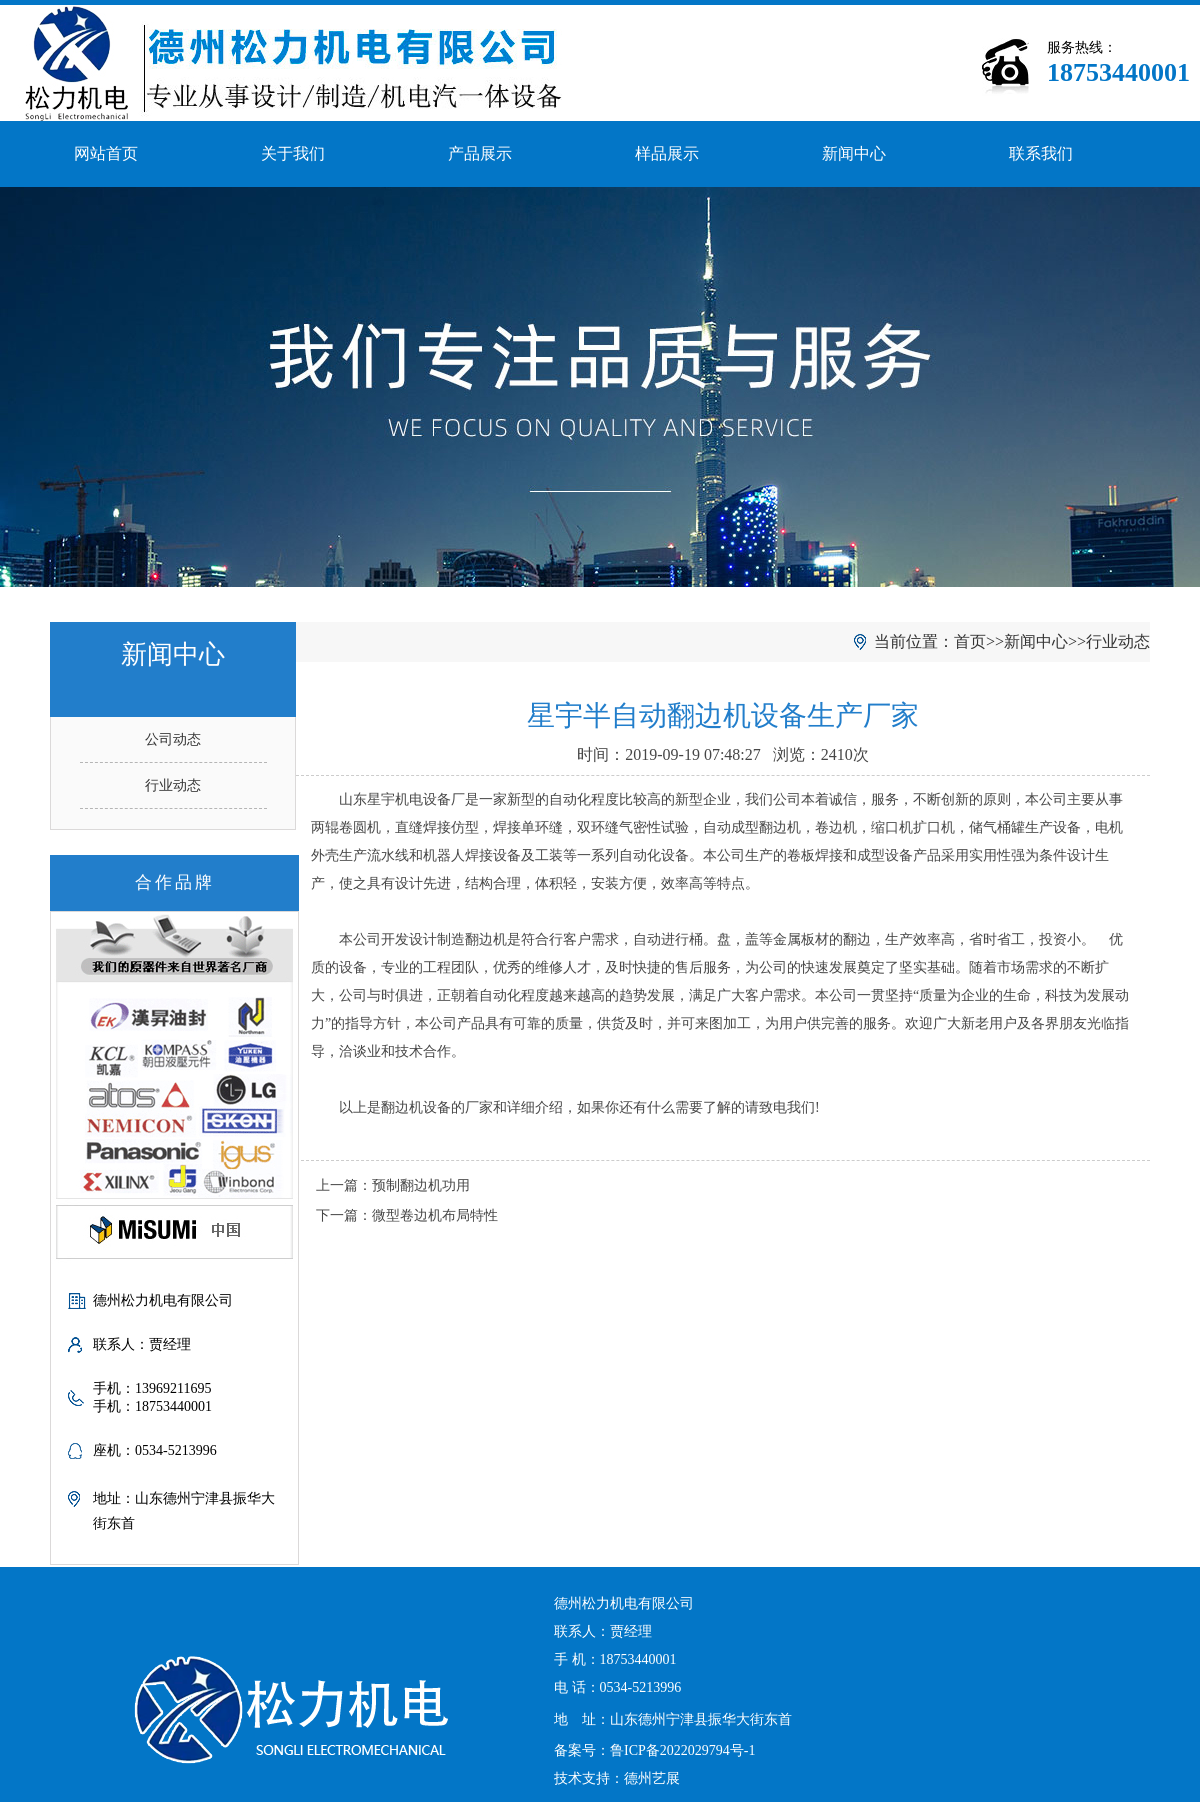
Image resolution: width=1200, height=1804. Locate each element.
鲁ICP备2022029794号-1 (682, 1750)
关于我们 (293, 153)
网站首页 (106, 153)
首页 (970, 641)
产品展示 (480, 153)
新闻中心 (854, 153)
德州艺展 (652, 1778)
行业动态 (173, 785)
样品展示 (667, 153)
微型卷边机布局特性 (435, 1215)
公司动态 (173, 739)
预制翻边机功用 (421, 1185)
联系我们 (1041, 153)
